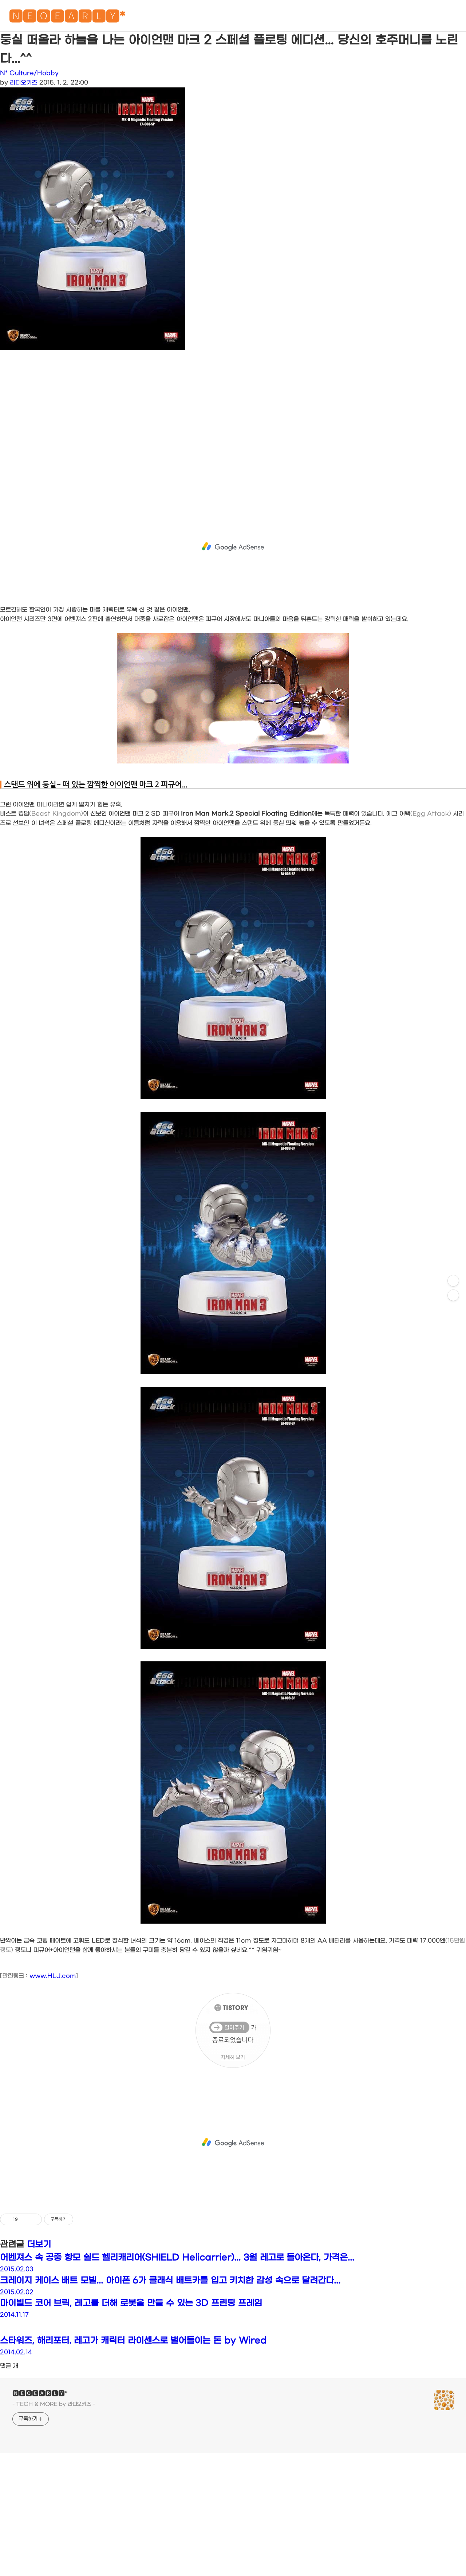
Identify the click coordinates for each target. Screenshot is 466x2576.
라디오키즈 (23, 82)
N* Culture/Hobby (29, 73)
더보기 (39, 2244)
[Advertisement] (218, 427)
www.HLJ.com (52, 1975)
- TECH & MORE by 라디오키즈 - (53, 2404)
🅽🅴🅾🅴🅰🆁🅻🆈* (67, 18)
